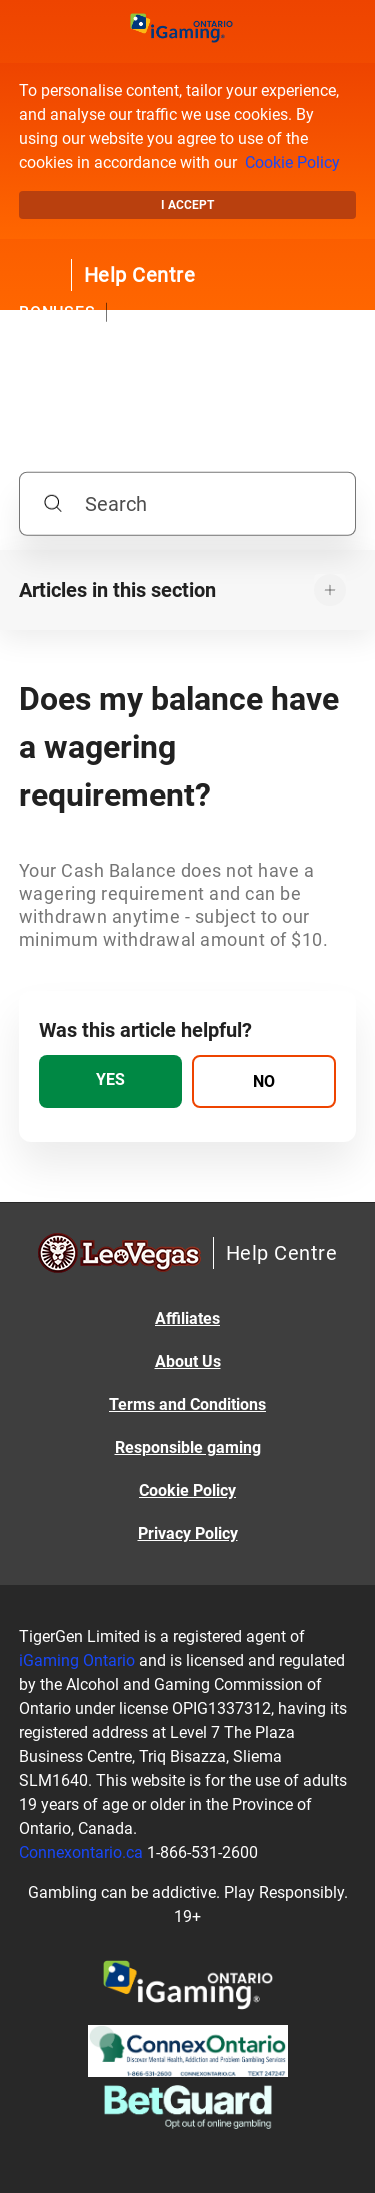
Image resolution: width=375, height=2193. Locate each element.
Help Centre (140, 275)
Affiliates (187, 1318)
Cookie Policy (292, 162)
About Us (188, 1361)
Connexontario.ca (81, 1852)
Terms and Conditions (187, 1404)
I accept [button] (187, 205)
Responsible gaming (188, 1447)
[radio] (111, 1081)
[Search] (188, 503)
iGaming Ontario (77, 1660)
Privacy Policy (188, 1533)
